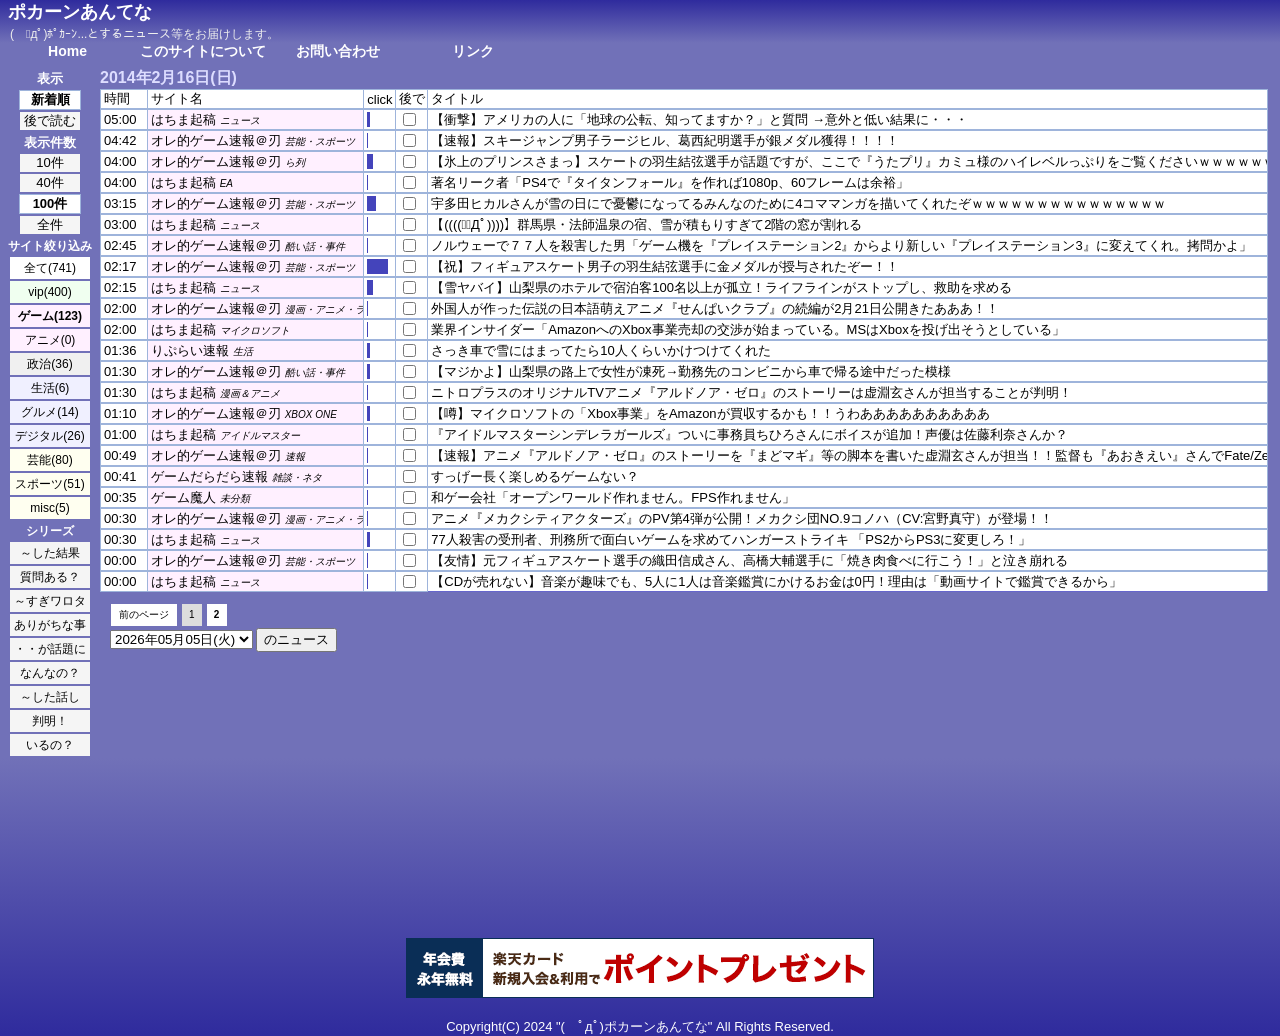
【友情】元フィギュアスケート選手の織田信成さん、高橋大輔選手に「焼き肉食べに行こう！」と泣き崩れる (749, 560)
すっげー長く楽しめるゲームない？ (535, 476)
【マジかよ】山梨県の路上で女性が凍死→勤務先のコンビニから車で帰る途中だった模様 (691, 371)
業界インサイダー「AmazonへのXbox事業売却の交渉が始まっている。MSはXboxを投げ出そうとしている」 (747, 329)
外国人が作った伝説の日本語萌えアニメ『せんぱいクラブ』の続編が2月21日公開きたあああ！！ (715, 308)
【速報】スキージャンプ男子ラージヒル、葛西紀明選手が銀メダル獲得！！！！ (665, 140)
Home (67, 51)
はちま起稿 (183, 119)
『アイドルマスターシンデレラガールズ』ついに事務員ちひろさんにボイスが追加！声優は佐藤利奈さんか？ (749, 434)
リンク (473, 51)
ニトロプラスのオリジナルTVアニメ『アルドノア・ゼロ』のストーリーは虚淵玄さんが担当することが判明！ (751, 392)
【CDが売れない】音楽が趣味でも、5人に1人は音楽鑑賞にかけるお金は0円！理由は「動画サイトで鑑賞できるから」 (776, 581)
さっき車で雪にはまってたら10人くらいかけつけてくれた (600, 350)
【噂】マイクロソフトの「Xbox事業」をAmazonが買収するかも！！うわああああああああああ (710, 413)
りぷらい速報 (190, 350)
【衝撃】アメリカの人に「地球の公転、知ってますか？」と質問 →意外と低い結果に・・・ (699, 119)
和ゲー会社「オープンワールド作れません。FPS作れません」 (612, 497)
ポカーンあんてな (80, 12)
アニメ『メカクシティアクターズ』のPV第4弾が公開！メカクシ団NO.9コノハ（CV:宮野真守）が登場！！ (742, 518)
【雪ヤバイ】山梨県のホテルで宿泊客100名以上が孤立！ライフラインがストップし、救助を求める (721, 287)
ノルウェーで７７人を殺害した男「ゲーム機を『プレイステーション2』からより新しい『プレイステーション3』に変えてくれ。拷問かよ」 (841, 245)
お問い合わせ (338, 51)
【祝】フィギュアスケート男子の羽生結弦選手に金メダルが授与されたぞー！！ (665, 266)
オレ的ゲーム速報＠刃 (216, 140)
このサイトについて (203, 51)
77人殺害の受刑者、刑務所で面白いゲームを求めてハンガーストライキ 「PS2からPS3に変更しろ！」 (731, 539)
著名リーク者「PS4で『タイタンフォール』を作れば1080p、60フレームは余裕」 (670, 182)
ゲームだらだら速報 (209, 476)
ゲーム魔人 (183, 497)
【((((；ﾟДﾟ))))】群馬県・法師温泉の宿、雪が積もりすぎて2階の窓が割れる (646, 224)
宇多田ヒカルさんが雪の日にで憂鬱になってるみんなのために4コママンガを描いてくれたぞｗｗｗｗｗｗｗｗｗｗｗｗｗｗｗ (798, 203)
